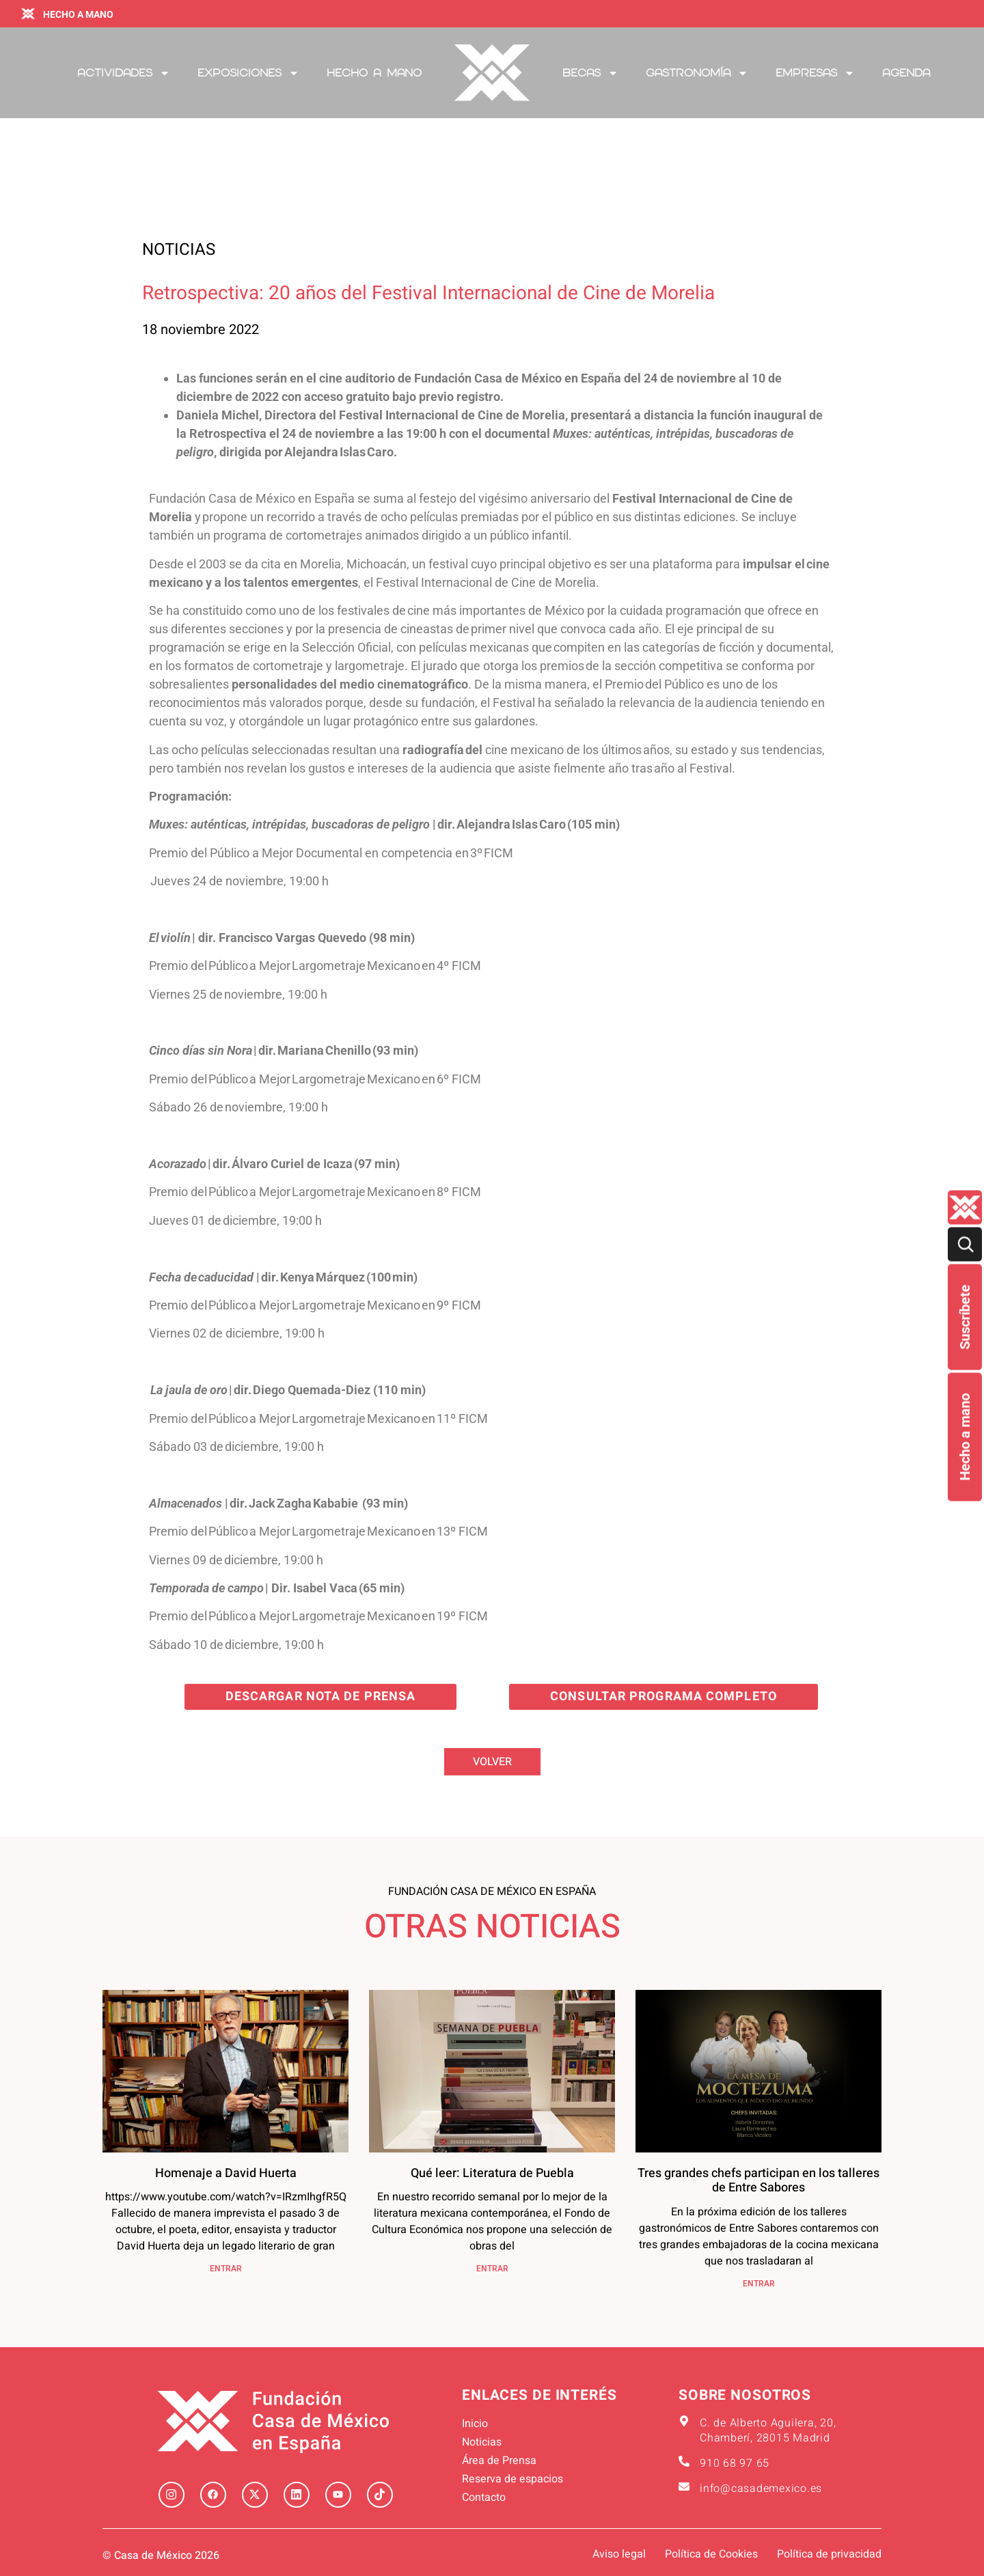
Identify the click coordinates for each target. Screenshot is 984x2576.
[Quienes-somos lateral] (965, 1207)
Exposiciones (248, 73)
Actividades (123, 73)
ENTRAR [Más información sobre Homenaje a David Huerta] (226, 2268)
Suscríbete (965, 1316)
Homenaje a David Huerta (226, 2173)
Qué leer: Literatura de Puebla (492, 2173)
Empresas (815, 73)
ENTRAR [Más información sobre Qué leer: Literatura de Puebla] (492, 2268)
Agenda (906, 72)
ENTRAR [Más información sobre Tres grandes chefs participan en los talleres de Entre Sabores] (759, 2283)
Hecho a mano (965, 1436)
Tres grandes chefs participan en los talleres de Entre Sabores (758, 2181)
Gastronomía (697, 73)
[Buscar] (965, 1244)
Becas (590, 73)
